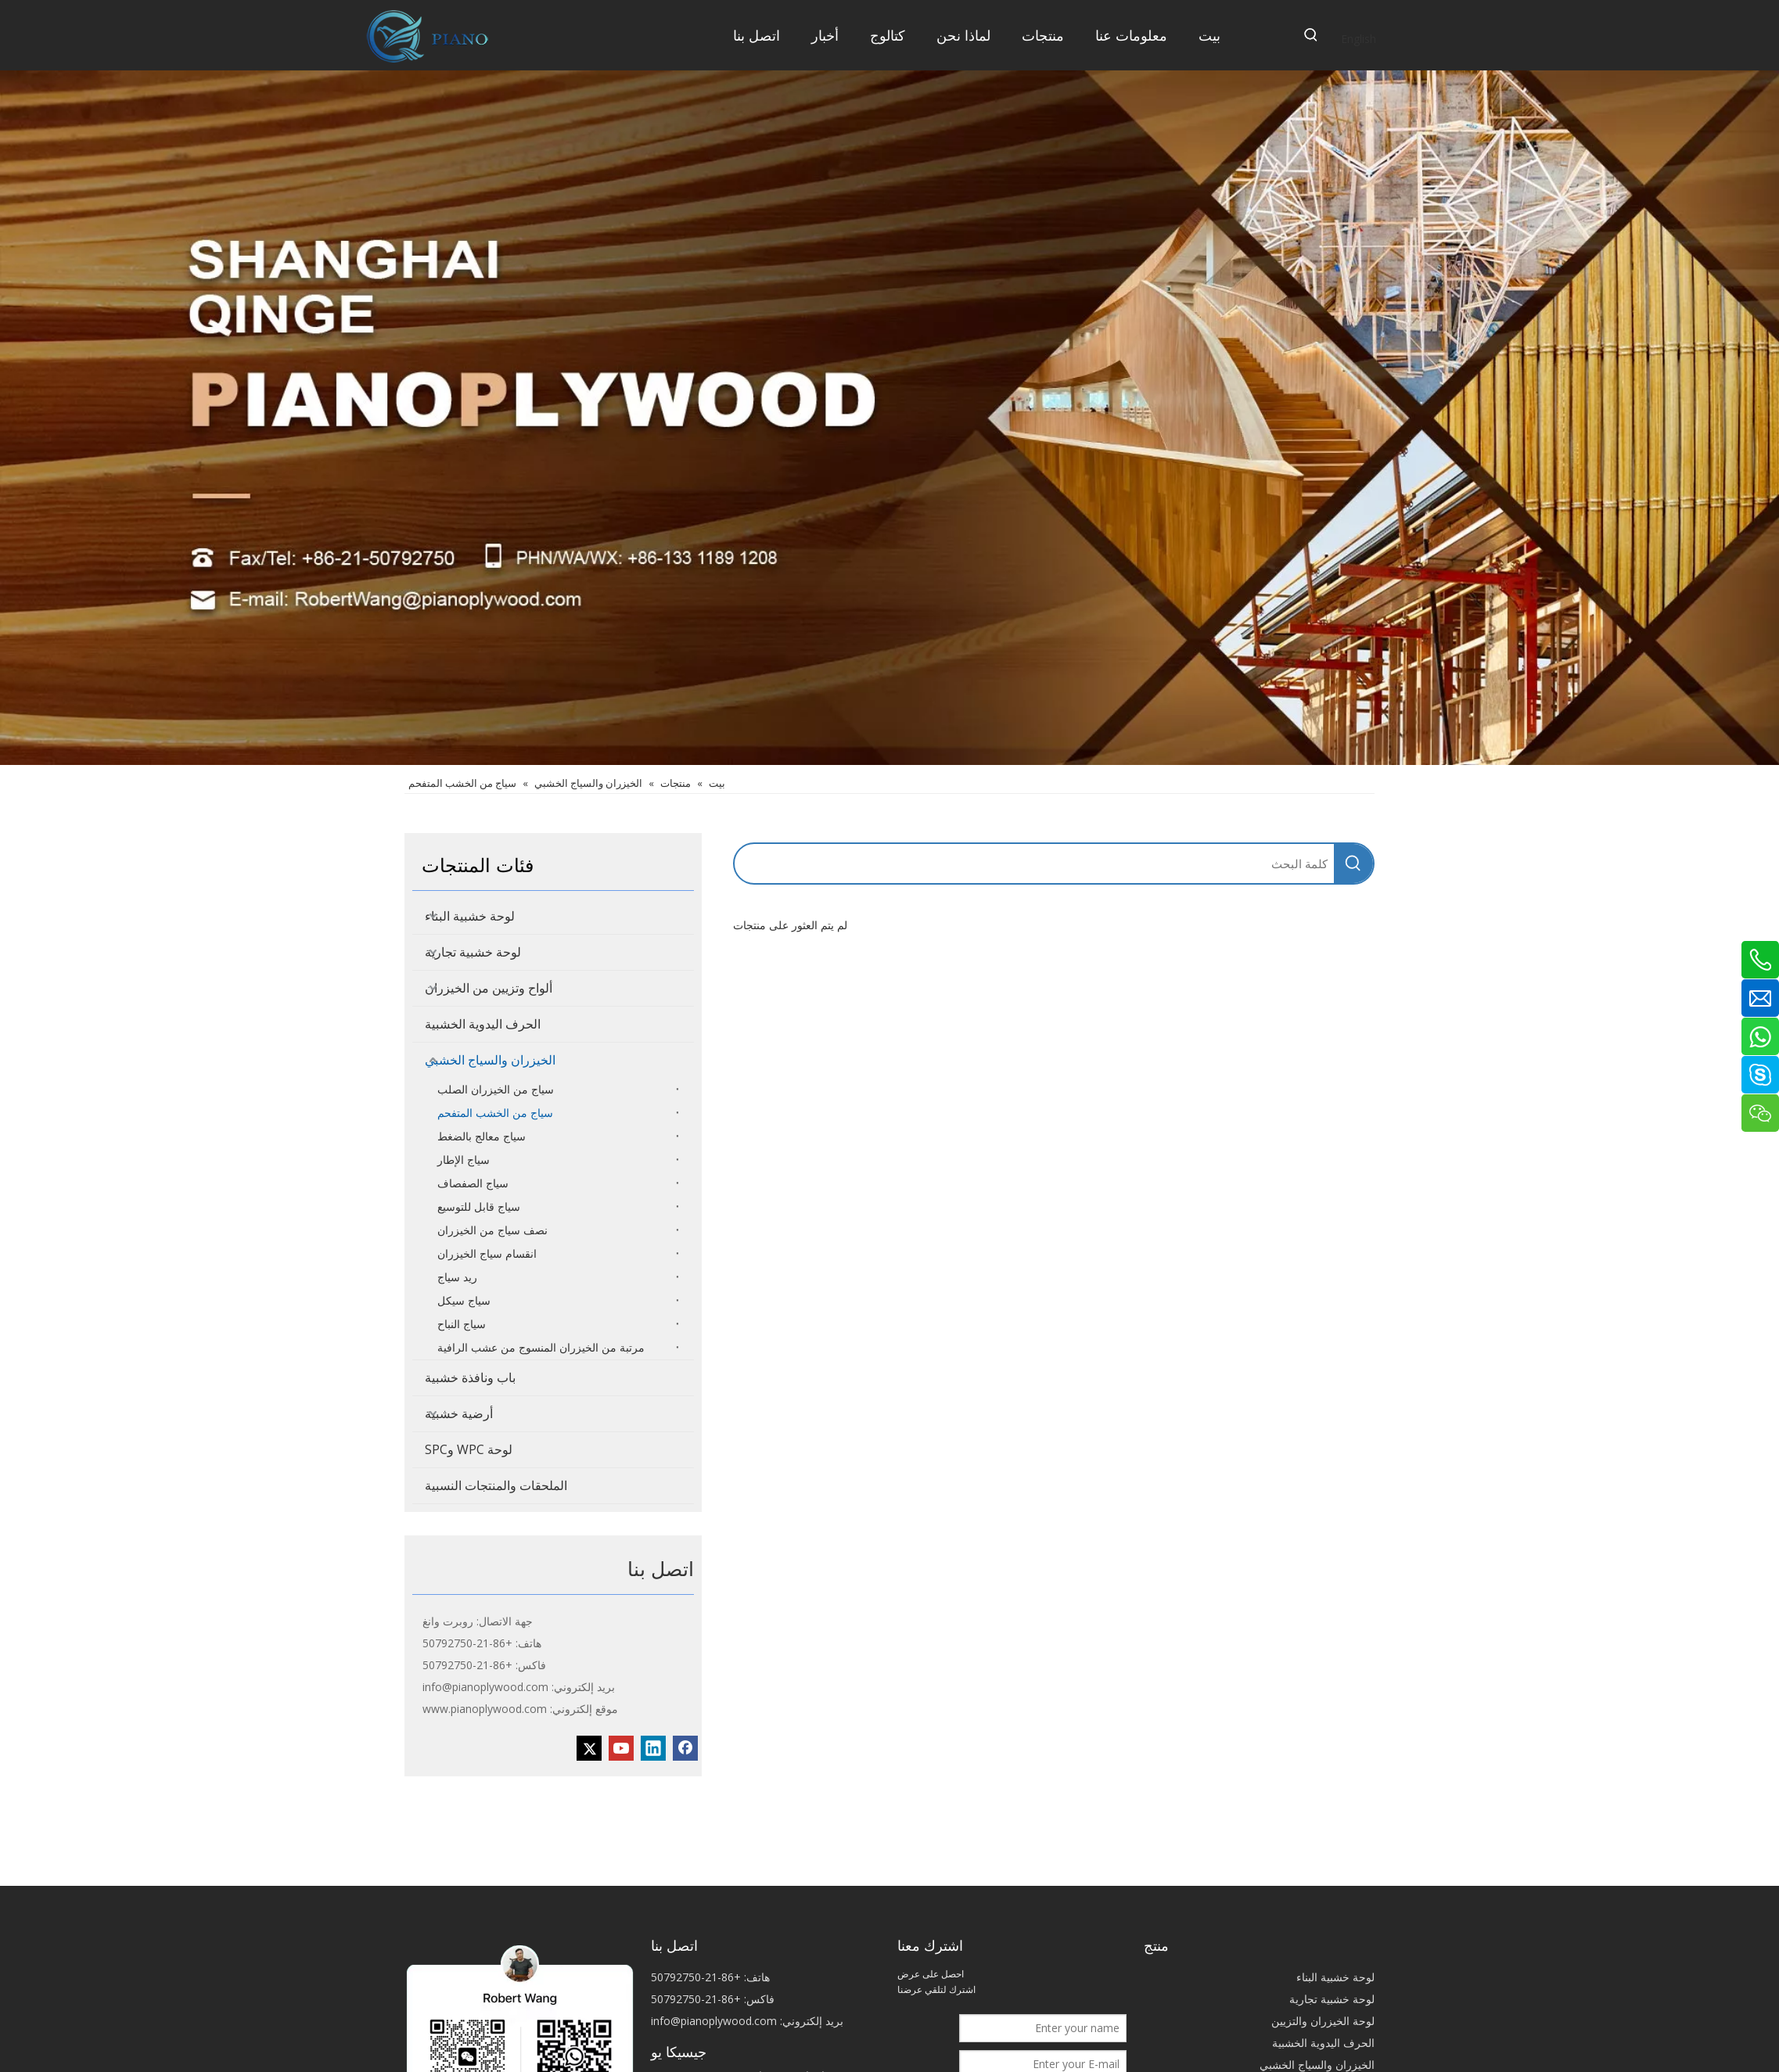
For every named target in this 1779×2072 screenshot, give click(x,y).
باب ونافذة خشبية (470, 1377)
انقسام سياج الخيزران (487, 1253)
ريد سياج (457, 1276)
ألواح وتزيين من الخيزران (488, 987)
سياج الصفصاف (473, 1183)
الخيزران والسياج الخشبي (490, 1059)
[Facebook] (685, 1748)
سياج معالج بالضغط (481, 1136)
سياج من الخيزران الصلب (495, 1089)
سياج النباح (461, 1323)
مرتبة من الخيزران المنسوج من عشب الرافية (541, 1347)
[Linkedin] (653, 1748)
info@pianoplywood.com (485, 1686)
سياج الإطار (463, 1159)
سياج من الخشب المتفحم (495, 1112)
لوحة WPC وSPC (468, 1449)
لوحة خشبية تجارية (473, 952)
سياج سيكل (464, 1300)
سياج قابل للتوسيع (478, 1206)
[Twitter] (589, 1748)
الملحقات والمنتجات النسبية (496, 1485)
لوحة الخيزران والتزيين (1323, 2020)
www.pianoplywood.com (484, 1708)
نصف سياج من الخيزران (492, 1230)
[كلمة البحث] (1034, 863)
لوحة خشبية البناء (470, 916)
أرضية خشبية (459, 1413)
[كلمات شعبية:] (1311, 35)
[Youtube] (621, 1748)
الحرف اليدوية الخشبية (483, 1023)
